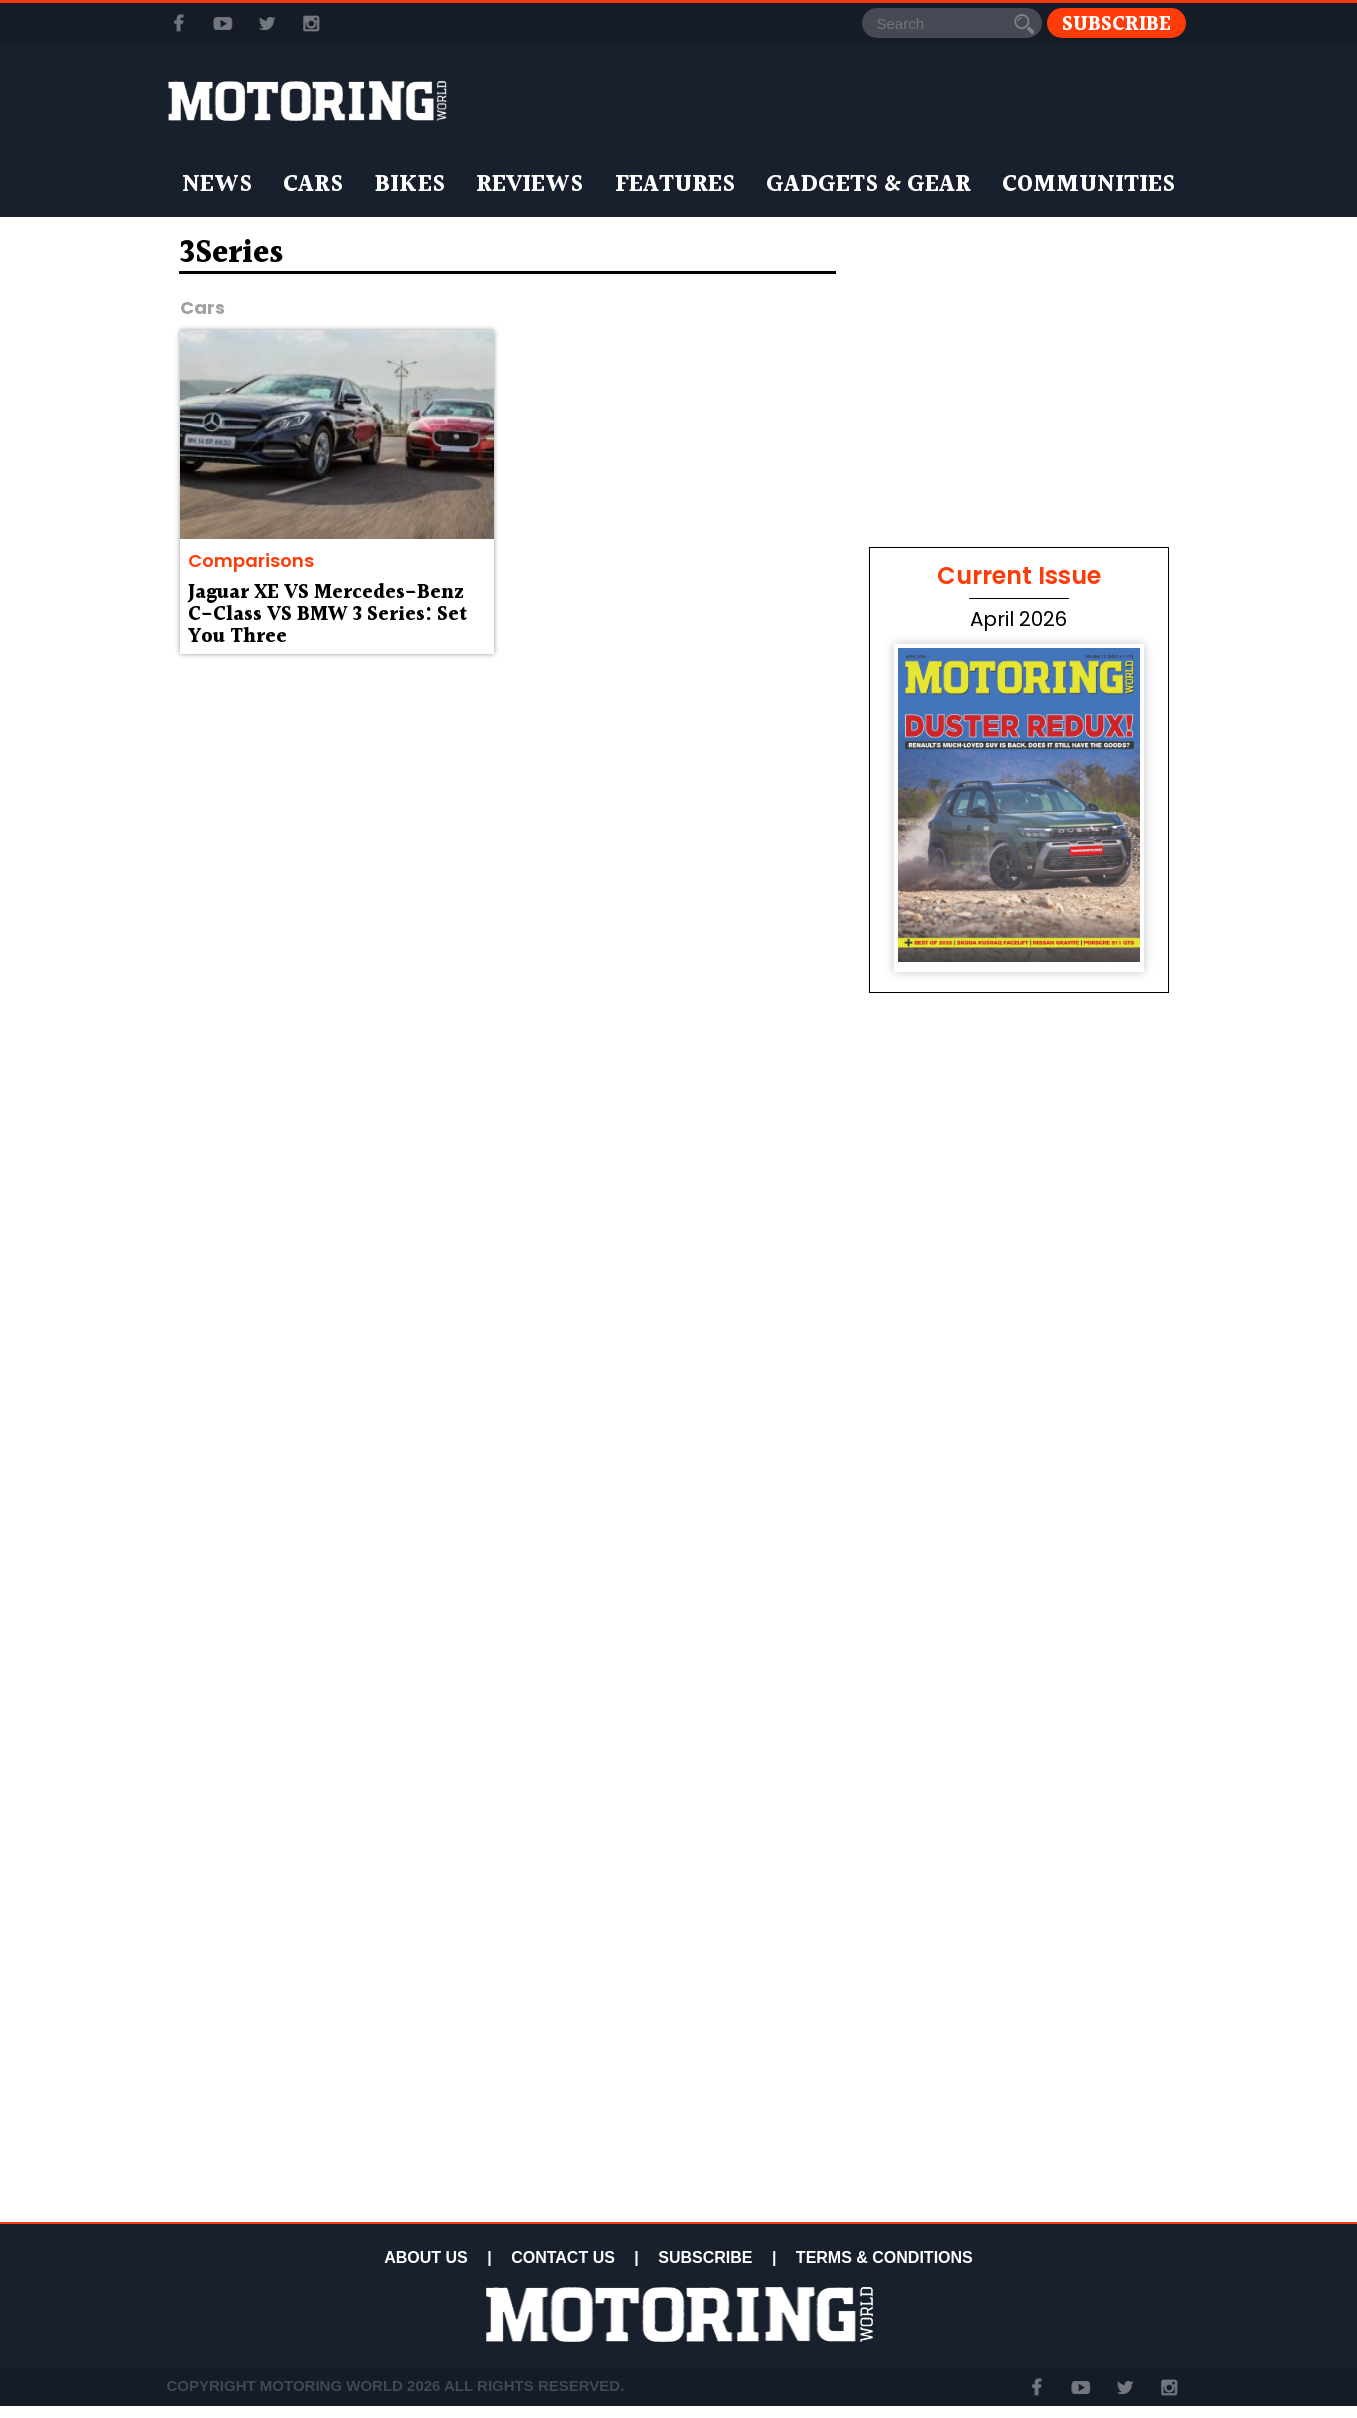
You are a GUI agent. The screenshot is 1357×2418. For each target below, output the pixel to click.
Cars (313, 185)
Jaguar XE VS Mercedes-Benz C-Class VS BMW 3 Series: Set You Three (327, 615)
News (217, 185)
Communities (1088, 185)
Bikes (409, 185)
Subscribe (1116, 23)
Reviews (529, 185)
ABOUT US (426, 2257)
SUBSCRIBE (705, 2257)
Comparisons (251, 560)
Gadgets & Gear (868, 185)
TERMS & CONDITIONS (884, 2257)
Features (675, 185)
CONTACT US (563, 2257)
